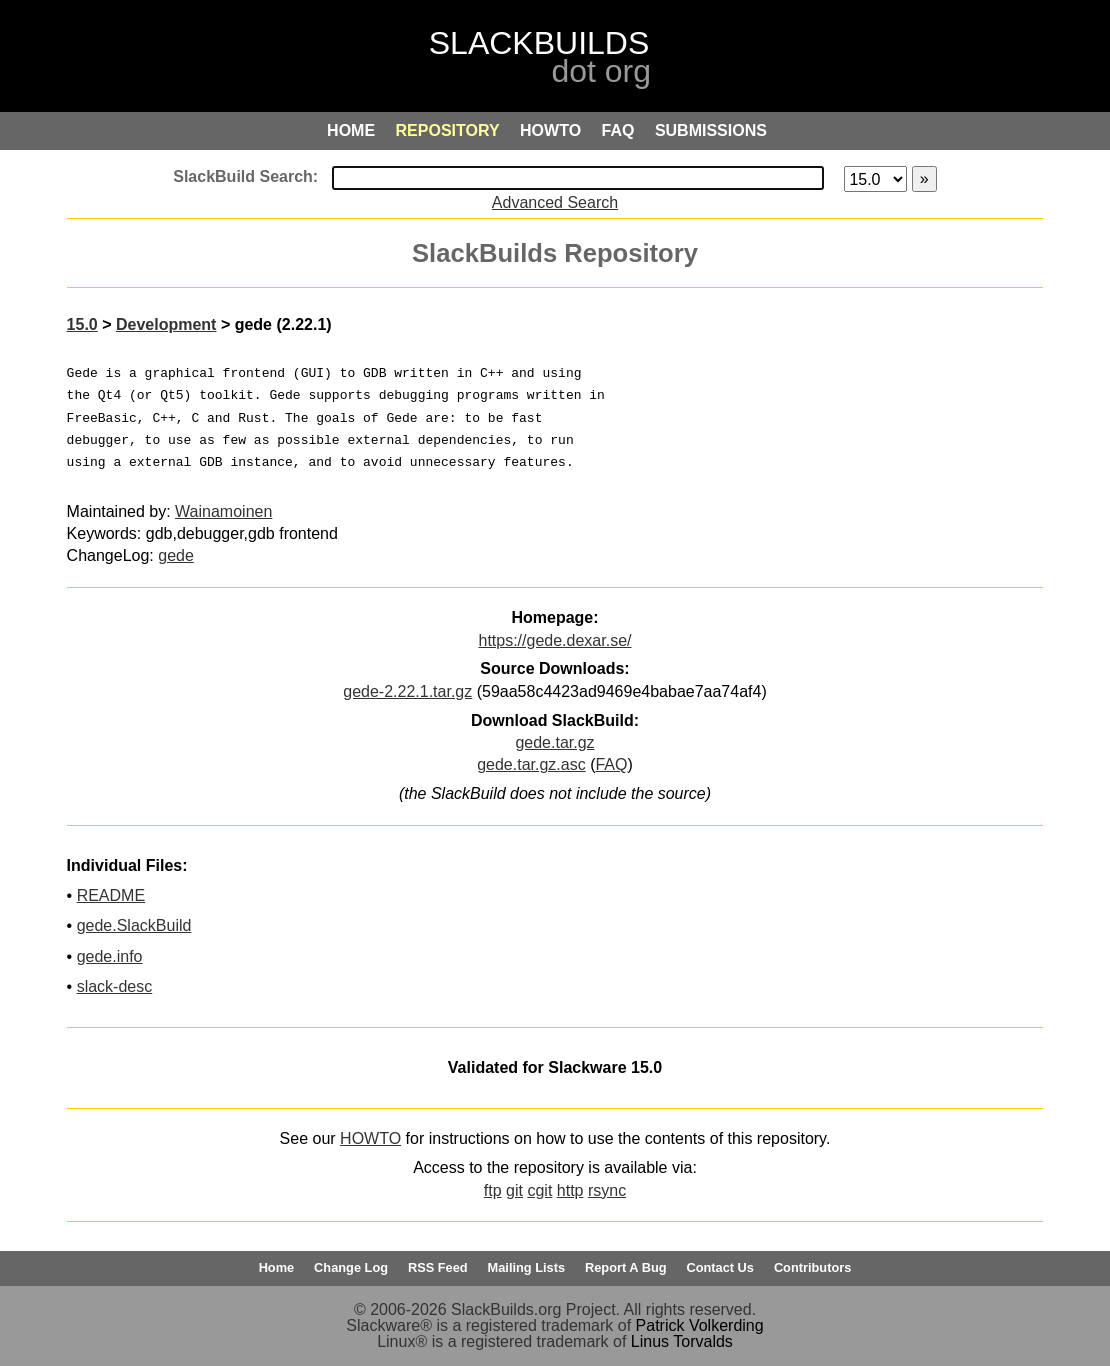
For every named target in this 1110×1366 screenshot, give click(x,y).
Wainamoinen (223, 511)
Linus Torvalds (682, 1341)
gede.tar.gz (554, 742)
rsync (607, 1190)
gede (176, 555)
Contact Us (720, 1267)
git (514, 1190)
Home (277, 1267)
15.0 (82, 324)
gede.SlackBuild (134, 925)
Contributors (812, 1267)
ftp (493, 1190)
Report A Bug (626, 1267)
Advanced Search (555, 202)
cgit (539, 1190)
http (570, 1190)
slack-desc (115, 986)
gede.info (110, 956)
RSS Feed (438, 1267)
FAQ (611, 764)
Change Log (351, 1267)
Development (166, 324)
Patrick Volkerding (700, 1325)
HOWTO (370, 1138)
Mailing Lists (527, 1267)
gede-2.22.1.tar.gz (407, 691)
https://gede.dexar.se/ (554, 640)
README (111, 895)
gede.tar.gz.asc (531, 764)
